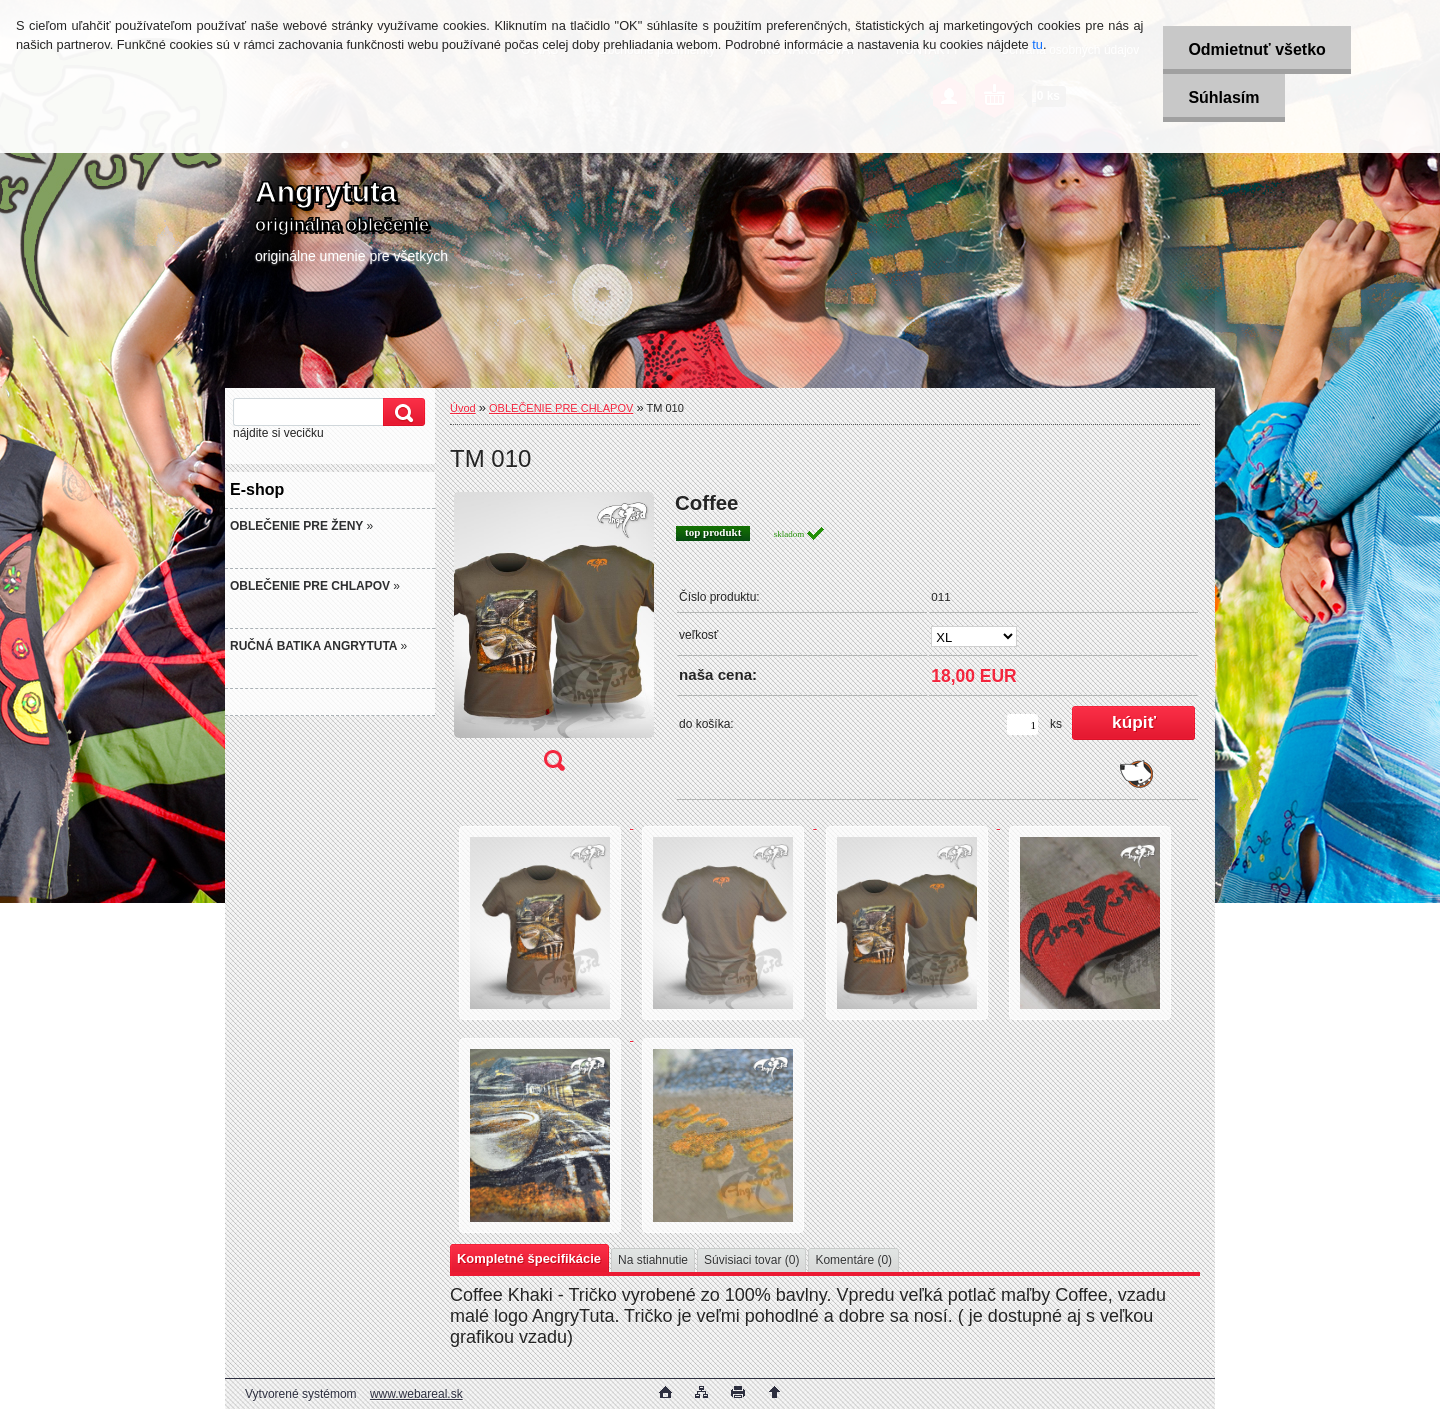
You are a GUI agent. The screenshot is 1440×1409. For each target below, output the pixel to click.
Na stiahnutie (653, 1260)
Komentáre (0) (853, 1260)
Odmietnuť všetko (1256, 49)
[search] (401, 412)
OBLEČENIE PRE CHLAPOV (561, 408)
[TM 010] (554, 638)
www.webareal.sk (416, 1394)
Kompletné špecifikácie (529, 1258)
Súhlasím (1223, 97)
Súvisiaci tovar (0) (751, 1260)
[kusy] (1022, 724)
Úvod (463, 408)
